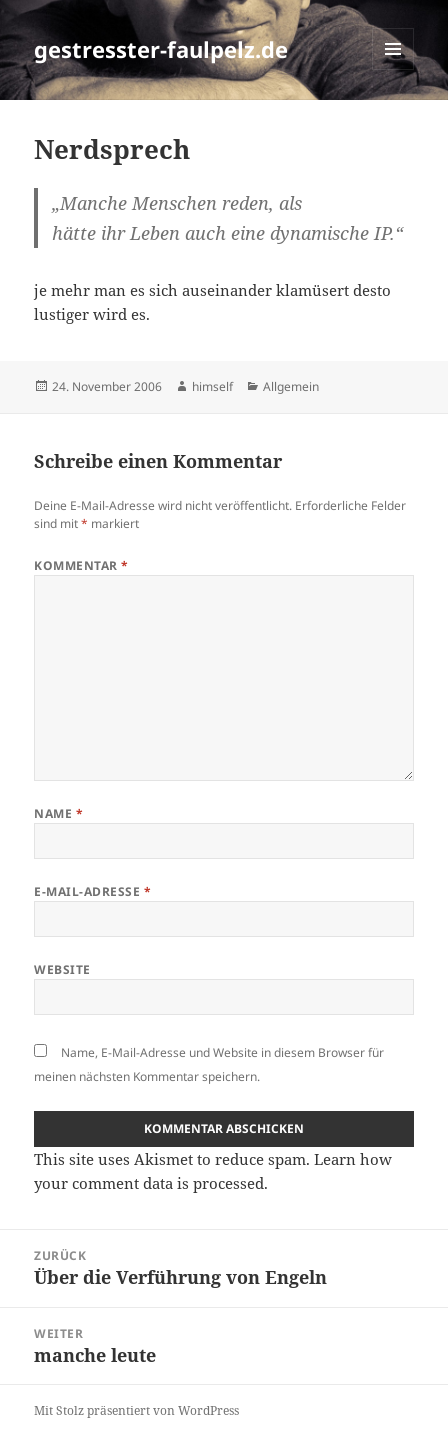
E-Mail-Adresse (92, 891)
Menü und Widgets (393, 69)
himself (212, 386)
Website (62, 969)
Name (58, 813)
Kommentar (81, 565)
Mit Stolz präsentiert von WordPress (136, 1410)
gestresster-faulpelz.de (161, 49)
